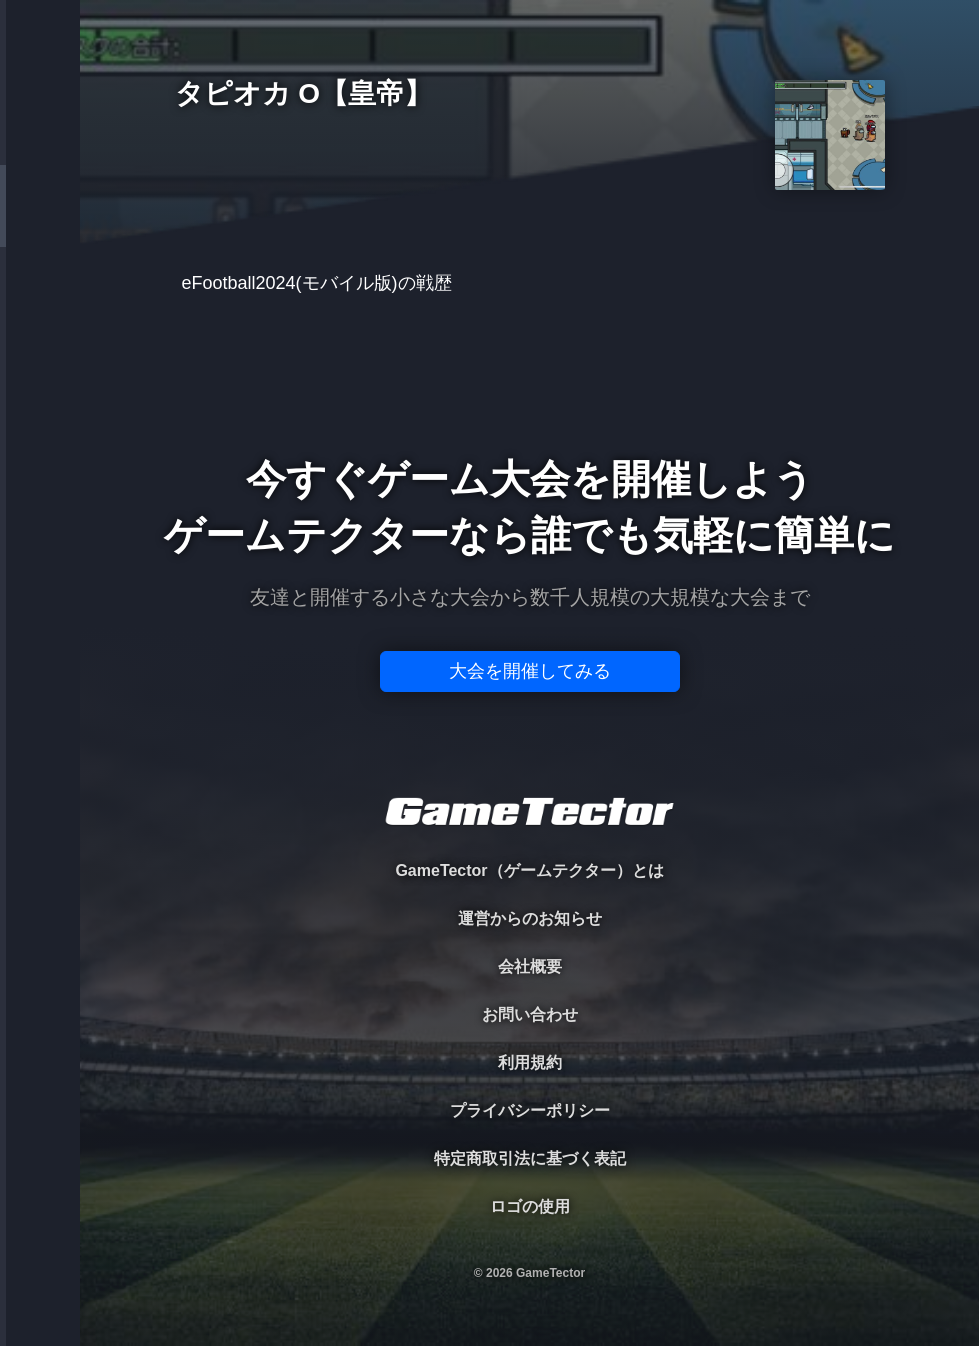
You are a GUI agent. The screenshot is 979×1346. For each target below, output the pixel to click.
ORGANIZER (40, 305)
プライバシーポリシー (530, 1110)
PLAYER (40, 223)
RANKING (39, 387)
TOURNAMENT (39, 141)
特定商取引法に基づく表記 (530, 1158)
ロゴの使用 (530, 1206)
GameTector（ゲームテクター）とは (529, 870)
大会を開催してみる (530, 671)
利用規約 (530, 1062)
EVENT (40, 469)
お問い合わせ (530, 1014)
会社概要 (530, 966)
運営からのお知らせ (530, 918)
